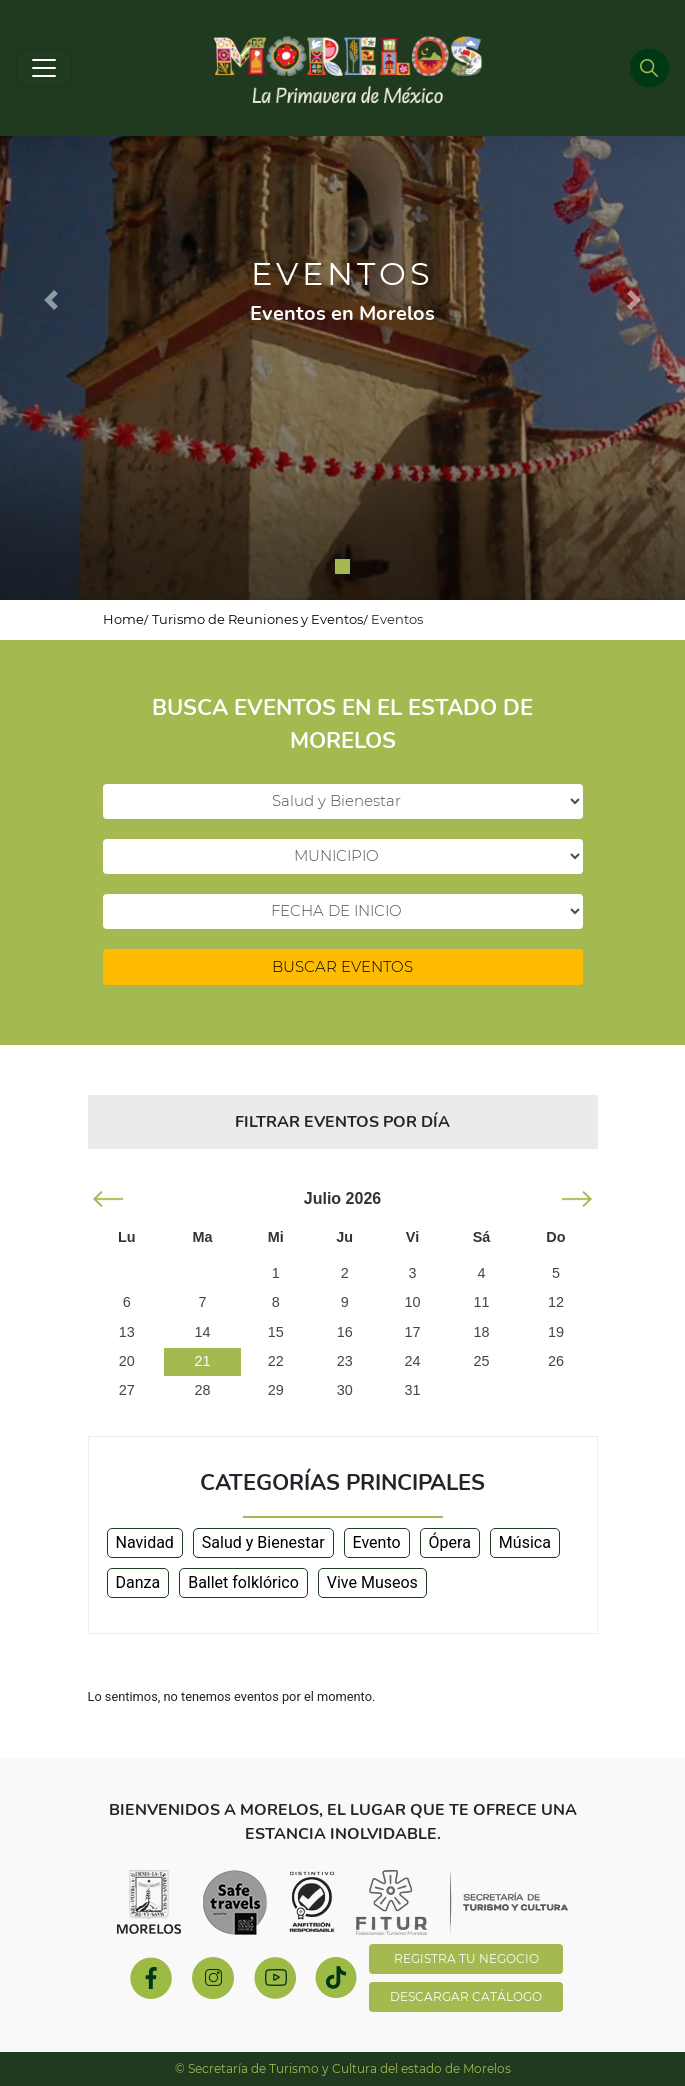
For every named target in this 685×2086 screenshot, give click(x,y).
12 (556, 1302)
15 (276, 1332)
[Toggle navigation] (44, 68)
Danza (138, 1582)
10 (413, 1302)
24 (413, 1361)
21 (202, 1361)
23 (345, 1361)
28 (202, 1390)
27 (127, 1390)
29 (276, 1390)
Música (525, 1542)
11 (481, 1302)
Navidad (145, 1542)
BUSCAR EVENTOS (342, 966)
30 (345, 1390)
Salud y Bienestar (263, 1542)
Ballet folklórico (243, 1582)
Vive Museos (372, 1582)
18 (481, 1332)
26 (556, 1361)
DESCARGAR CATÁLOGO (466, 1996)
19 (556, 1332)
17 (413, 1332)
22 (276, 1361)
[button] (51, 300)
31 (413, 1390)
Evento (377, 1542)
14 (202, 1332)
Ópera (450, 1542)
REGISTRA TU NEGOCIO (466, 1958)
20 (127, 1361)
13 (127, 1332)
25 (481, 1361)
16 (345, 1332)
